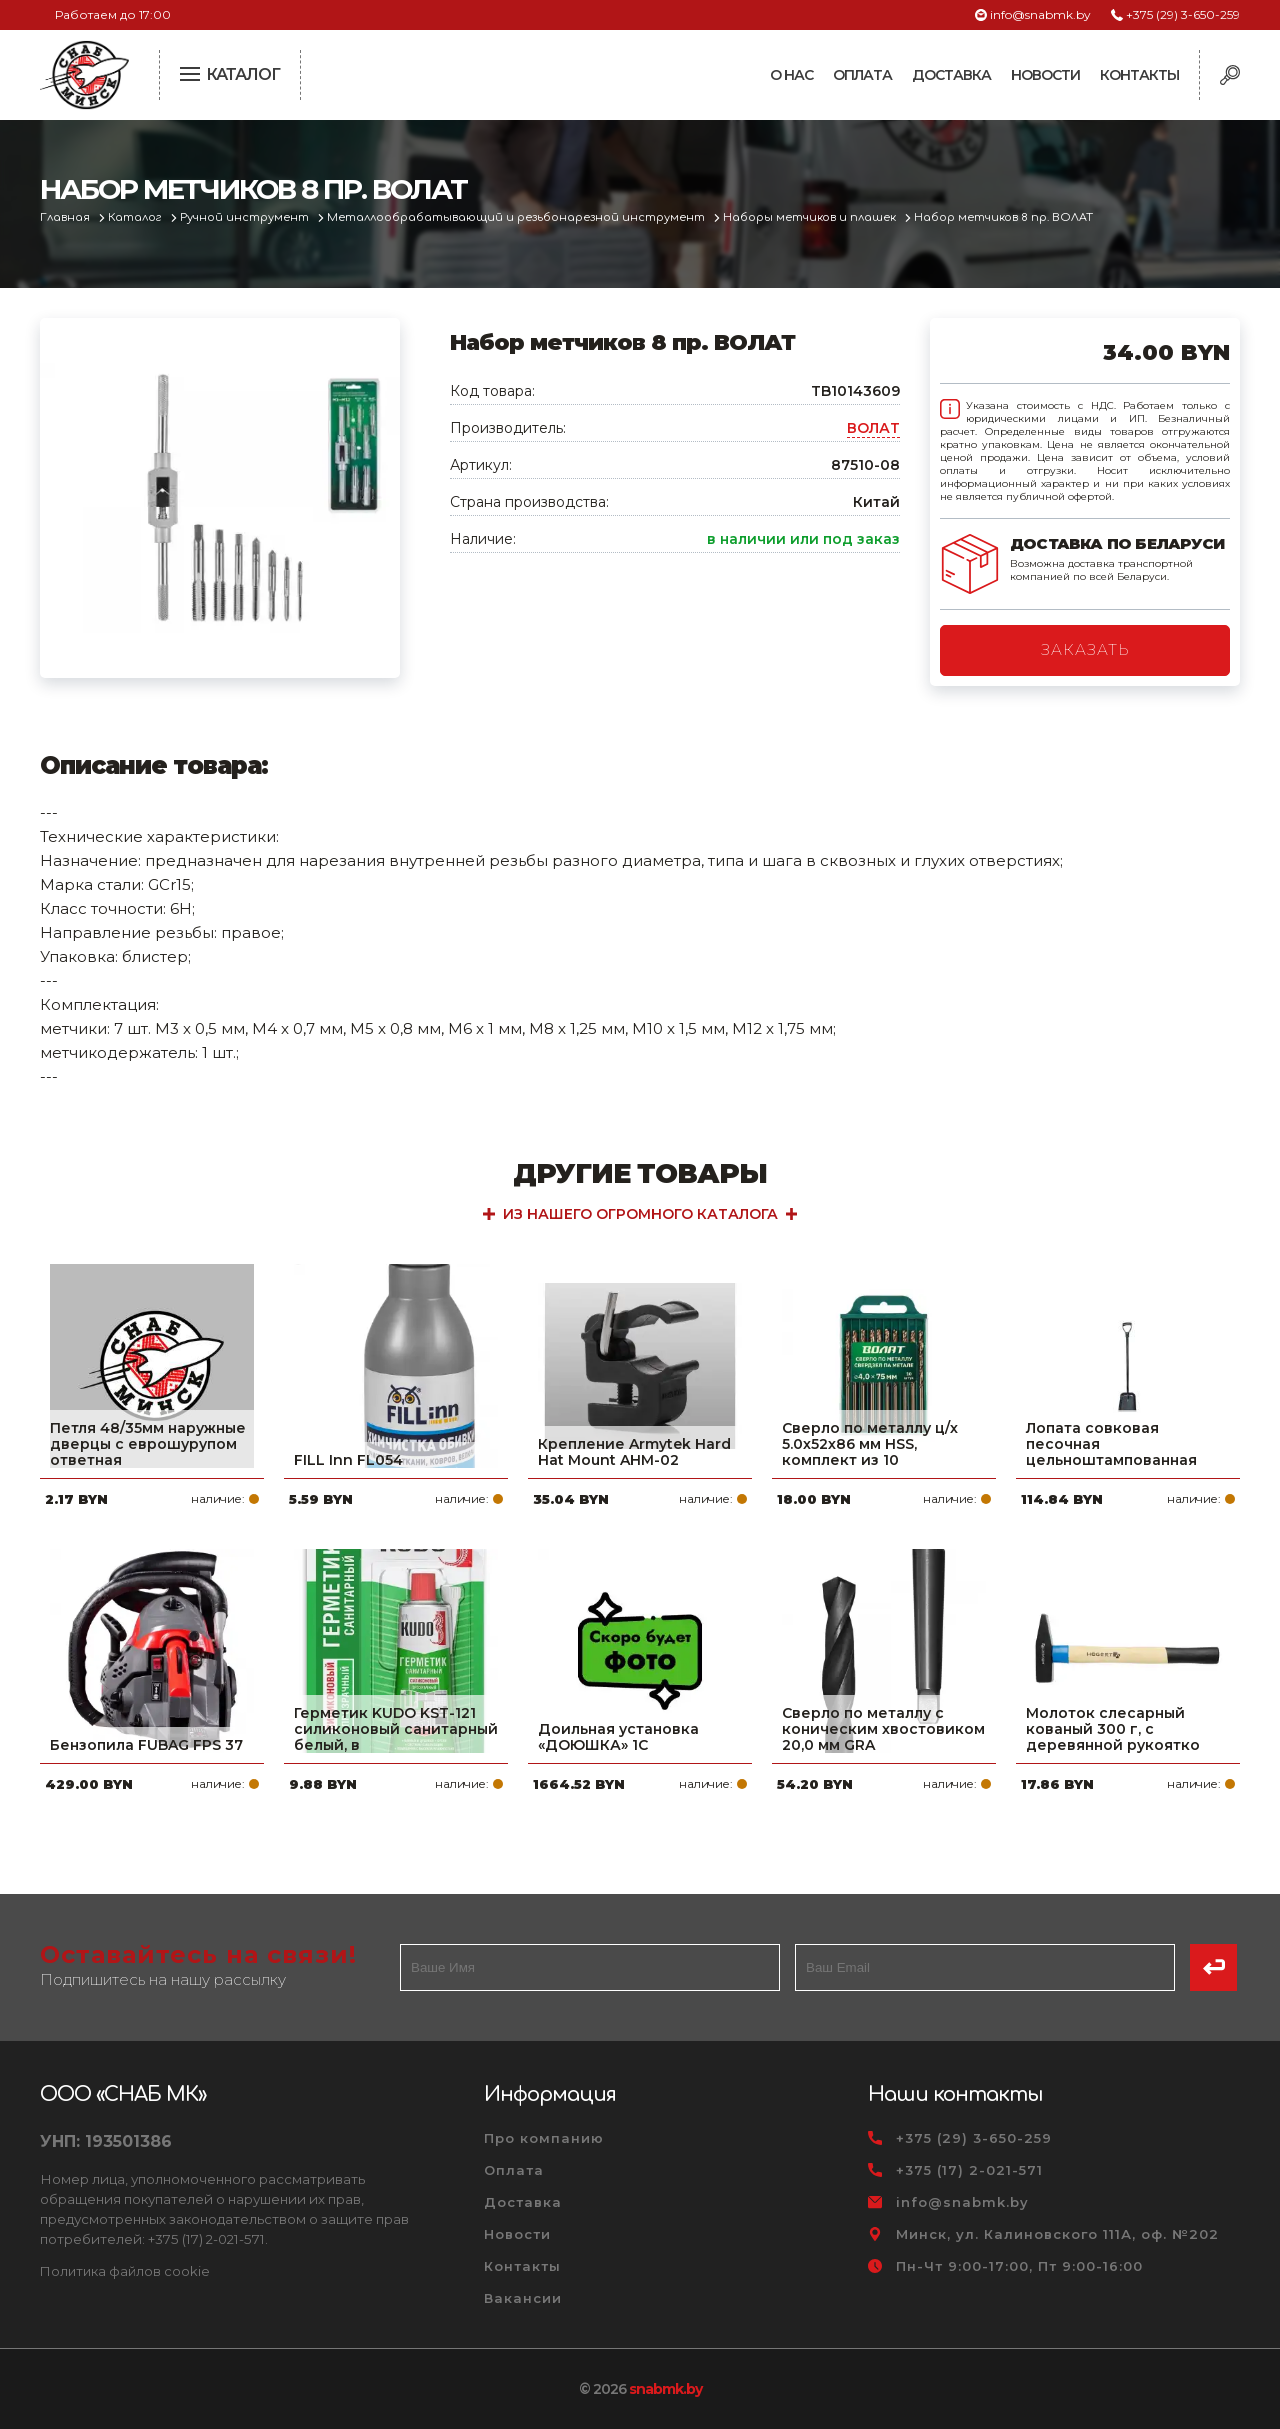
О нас (791, 75)
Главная (66, 217)
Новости (1045, 75)
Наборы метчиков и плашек (811, 217)
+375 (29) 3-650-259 (1183, 14)
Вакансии (523, 2298)
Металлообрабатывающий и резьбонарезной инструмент (517, 217)
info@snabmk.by (1040, 14)
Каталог (136, 217)
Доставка (951, 75)
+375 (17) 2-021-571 (969, 2170)
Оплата (862, 75)
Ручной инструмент (246, 217)
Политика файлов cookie (125, 2271)
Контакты (1139, 75)
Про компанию (544, 2138)
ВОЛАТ (873, 428)
